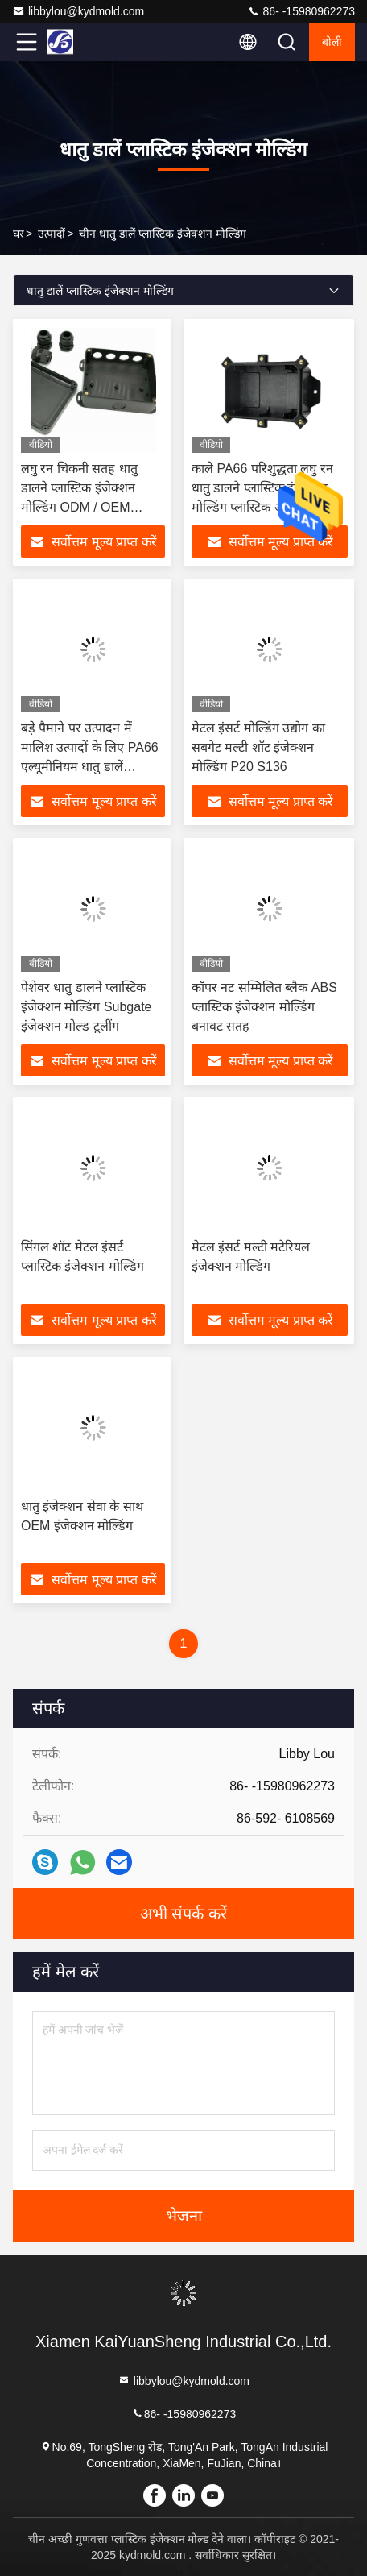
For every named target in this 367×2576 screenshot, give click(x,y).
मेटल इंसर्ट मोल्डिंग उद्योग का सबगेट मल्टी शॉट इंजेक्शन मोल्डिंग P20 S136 (258, 747)
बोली (332, 41)
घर (18, 233)
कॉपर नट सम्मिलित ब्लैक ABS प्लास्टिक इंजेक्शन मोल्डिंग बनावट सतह (264, 1007)
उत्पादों (51, 233)
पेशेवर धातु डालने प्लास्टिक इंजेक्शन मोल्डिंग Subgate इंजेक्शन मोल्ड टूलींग (86, 1007)
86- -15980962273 (301, 11)
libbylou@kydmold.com (78, 11)
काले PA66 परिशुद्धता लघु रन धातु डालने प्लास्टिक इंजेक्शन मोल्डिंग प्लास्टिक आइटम (262, 488)
